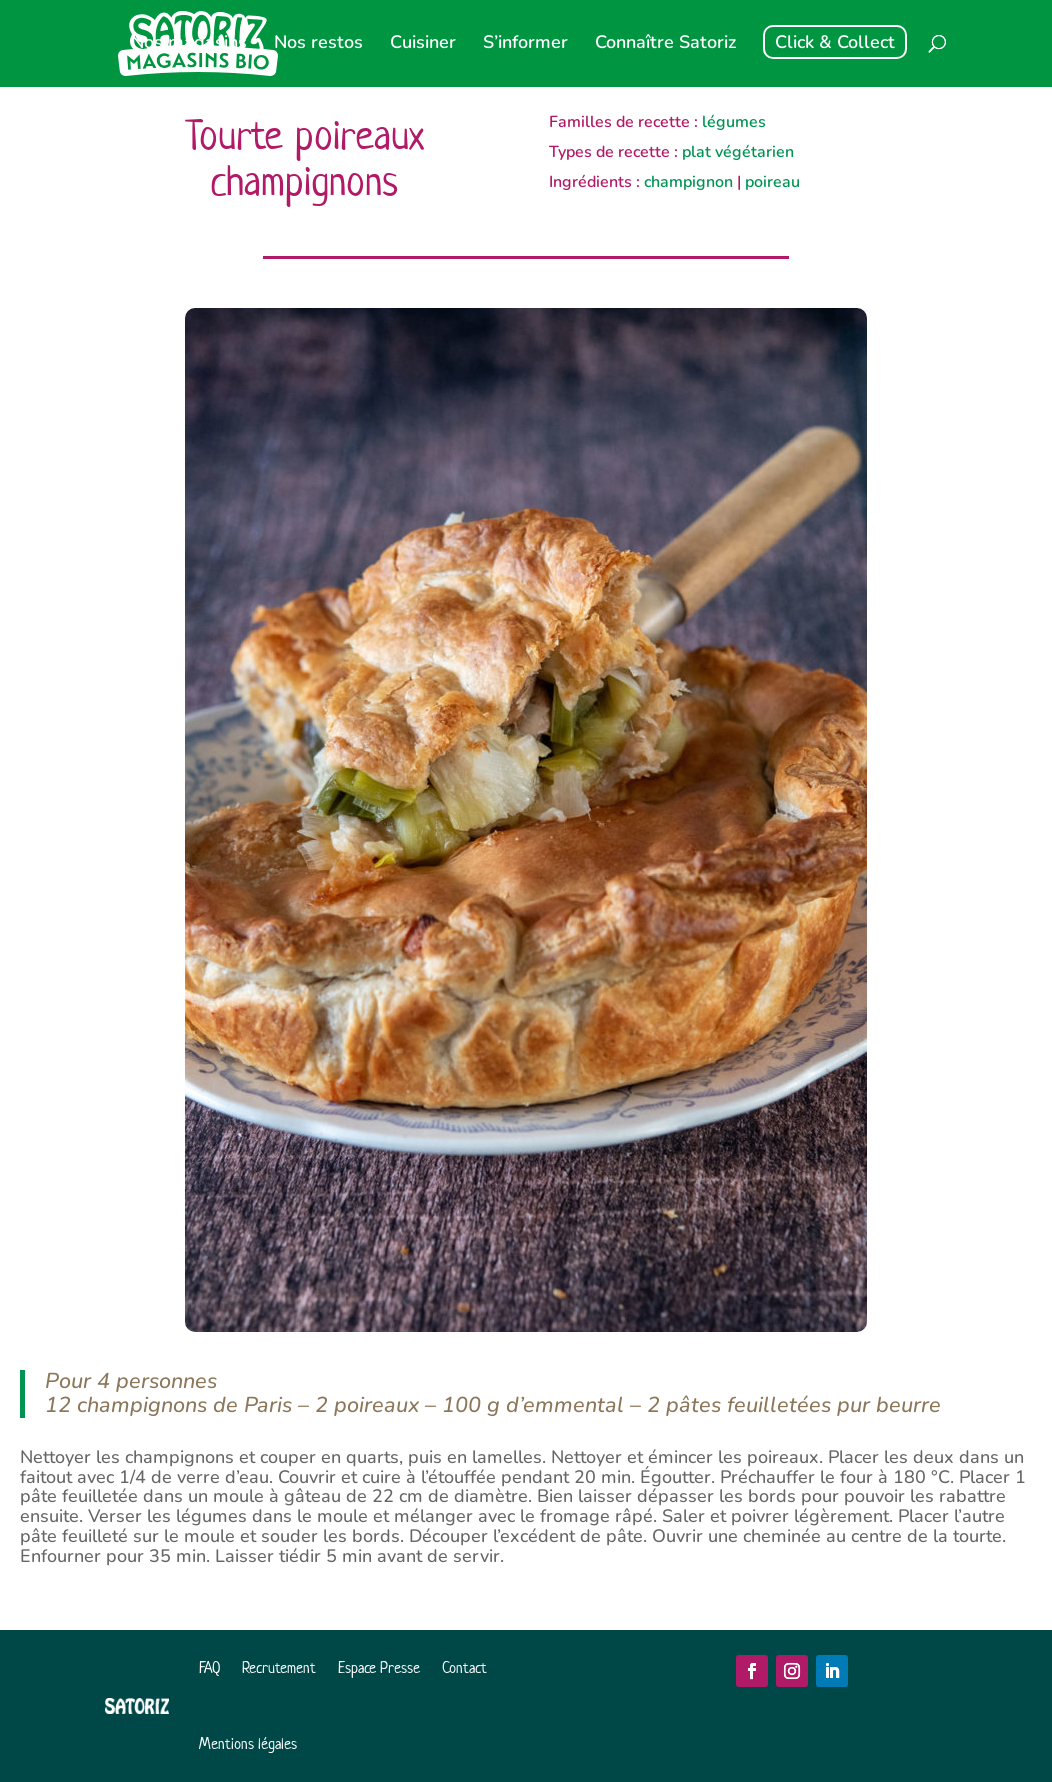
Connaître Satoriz (665, 44)
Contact (464, 1667)
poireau (772, 182)
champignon (688, 182)
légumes (734, 122)
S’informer (525, 44)
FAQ (209, 1667)
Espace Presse (379, 1667)
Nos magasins (189, 44)
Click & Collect (835, 42)
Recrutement (279, 1667)
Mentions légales (248, 1743)
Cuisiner (423, 44)
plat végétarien (738, 152)
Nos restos (318, 44)
